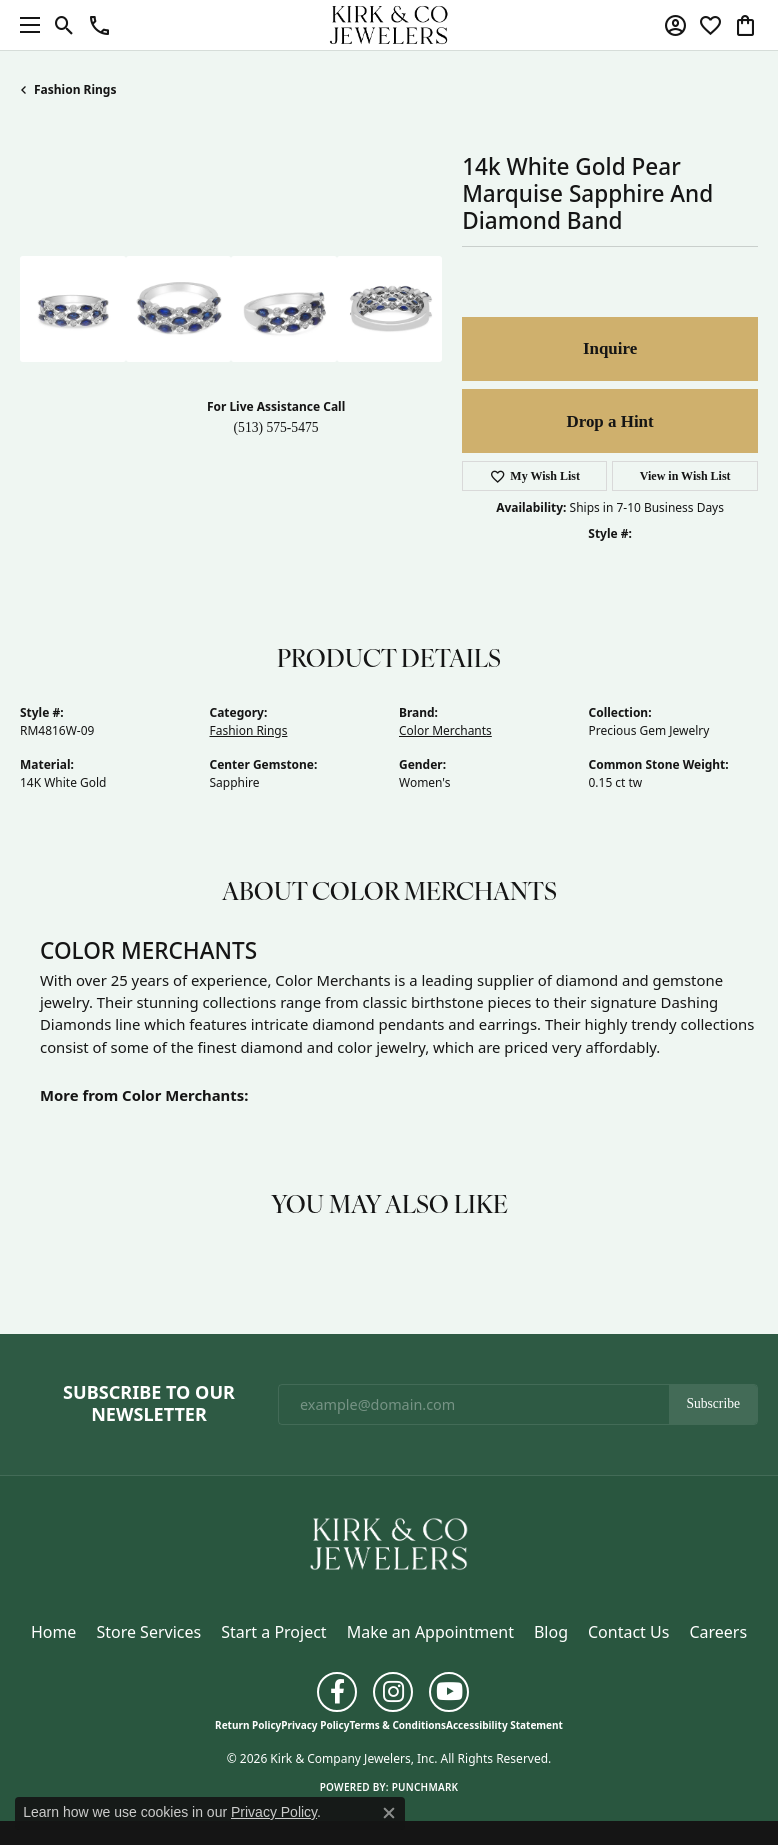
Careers (718, 1632)
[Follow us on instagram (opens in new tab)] (393, 1692)
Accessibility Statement (504, 1725)
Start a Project (273, 1632)
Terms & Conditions (397, 1725)
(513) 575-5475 (276, 427)
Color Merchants (445, 730)
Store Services (148, 1632)
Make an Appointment (430, 1632)
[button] (64, 25)
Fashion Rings (75, 89)
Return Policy (248, 1725)
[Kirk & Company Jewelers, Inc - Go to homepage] (389, 1542)
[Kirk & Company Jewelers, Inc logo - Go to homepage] (389, 25)
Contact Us (628, 1632)
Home (54, 1632)
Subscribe (713, 1403)
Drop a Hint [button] (609, 421)
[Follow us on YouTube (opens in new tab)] (449, 1692)
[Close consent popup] (389, 1813)
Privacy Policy (315, 1725)
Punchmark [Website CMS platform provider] (425, 1787)
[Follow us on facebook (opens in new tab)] (337, 1692)
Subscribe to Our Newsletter (149, 1403)
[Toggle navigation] (25, 25)
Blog (551, 1632)
